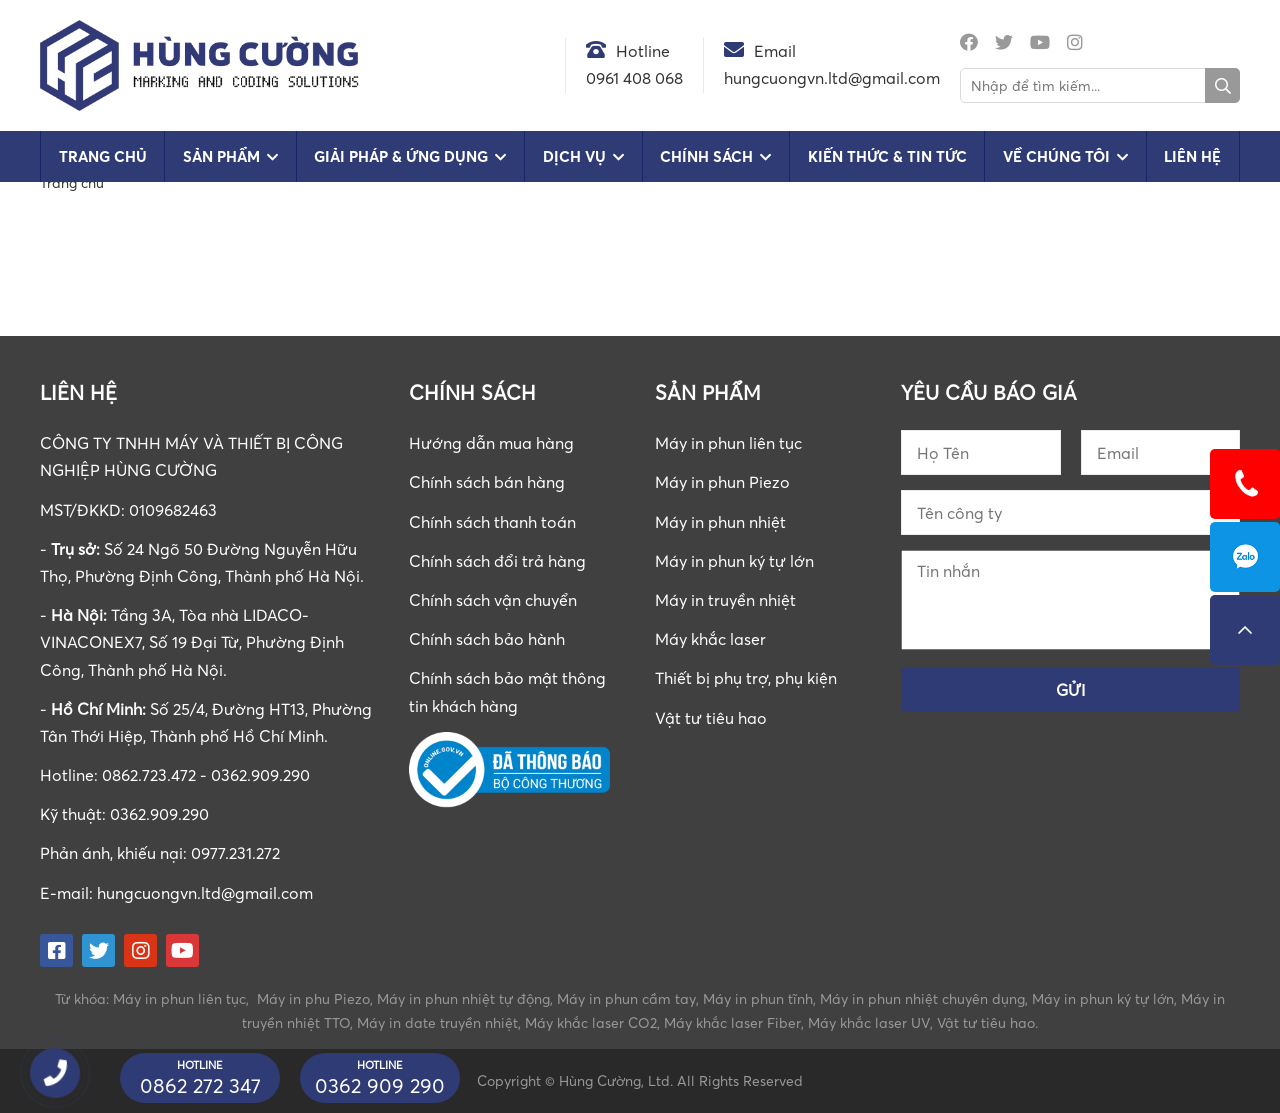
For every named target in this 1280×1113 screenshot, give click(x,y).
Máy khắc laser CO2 (591, 1022)
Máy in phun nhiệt (720, 522)
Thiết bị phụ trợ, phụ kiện (746, 678)
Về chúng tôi (1056, 156)
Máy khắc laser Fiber (732, 1022)
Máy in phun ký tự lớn (734, 561)
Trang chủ (103, 156)
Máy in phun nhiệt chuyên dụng (922, 998)
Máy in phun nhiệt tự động (463, 998)
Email (775, 51)
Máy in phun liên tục (728, 443)
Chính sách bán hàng (487, 482)
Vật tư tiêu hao (711, 718)
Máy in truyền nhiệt (725, 600)
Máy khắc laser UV (869, 1022)
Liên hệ (1192, 156)
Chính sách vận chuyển (493, 600)
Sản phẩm (221, 156)
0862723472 (1245, 557)
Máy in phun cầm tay (626, 998)
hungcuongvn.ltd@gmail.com (205, 893)
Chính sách (706, 156)
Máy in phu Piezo (313, 998)
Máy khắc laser (710, 639)
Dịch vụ (574, 156)
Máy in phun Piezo (722, 482)
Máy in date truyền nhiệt (437, 1022)
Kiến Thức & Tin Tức (887, 156)
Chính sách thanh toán (492, 522)
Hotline (643, 51)
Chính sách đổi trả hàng (497, 561)
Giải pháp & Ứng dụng (401, 156)
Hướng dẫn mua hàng (491, 443)
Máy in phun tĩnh (758, 998)
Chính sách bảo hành (487, 639)
